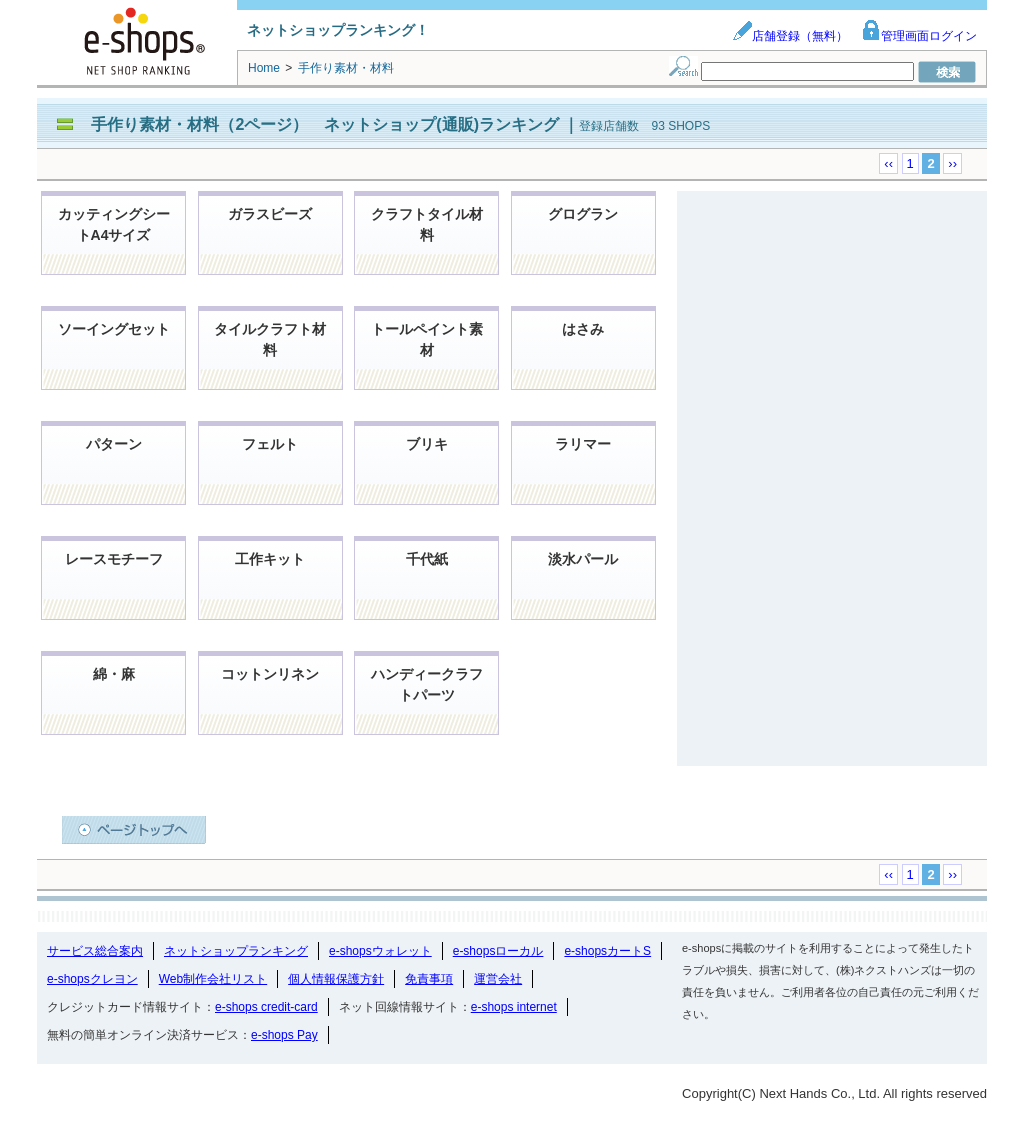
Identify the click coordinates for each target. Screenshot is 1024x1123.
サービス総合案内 (95, 951)
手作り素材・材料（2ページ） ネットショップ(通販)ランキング (327, 124)
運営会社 (498, 979)
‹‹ (888, 163)
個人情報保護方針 (336, 979)
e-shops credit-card (266, 1007)
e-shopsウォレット (380, 951)
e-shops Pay (284, 1035)
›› (952, 163)
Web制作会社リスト (213, 979)
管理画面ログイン (919, 36)
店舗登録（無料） (790, 36)
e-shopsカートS (607, 951)
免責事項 (429, 979)
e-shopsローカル (498, 951)
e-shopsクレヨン (92, 979)
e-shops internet (514, 1007)
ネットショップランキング (236, 951)
